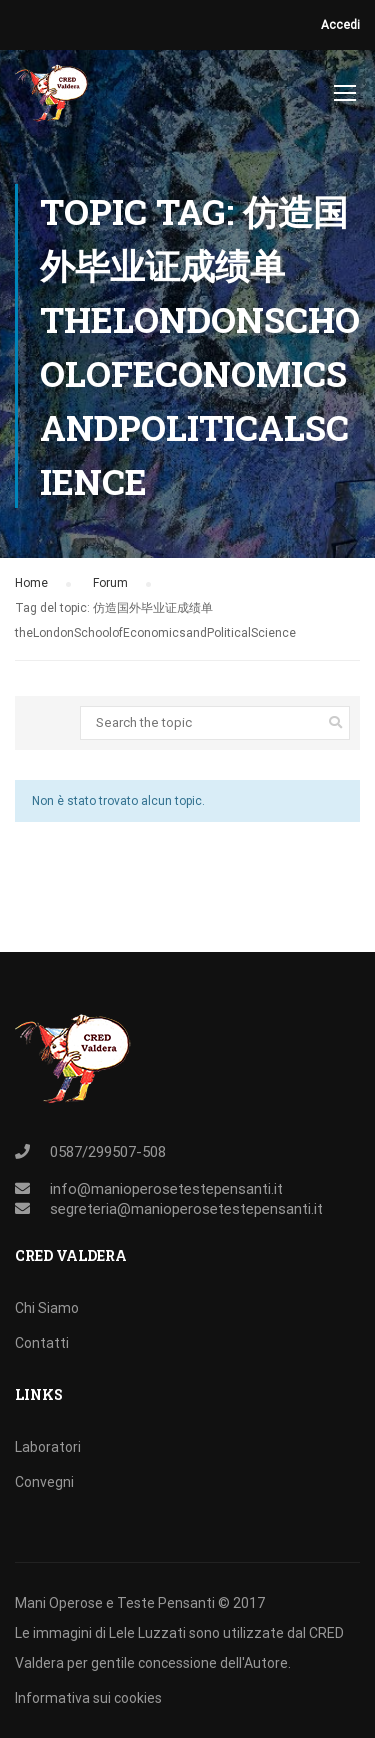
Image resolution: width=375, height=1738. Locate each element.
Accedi (340, 25)
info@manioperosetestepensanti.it (166, 1189)
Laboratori (48, 1447)
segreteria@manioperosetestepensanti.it (186, 1209)
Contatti (42, 1343)
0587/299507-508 (108, 1152)
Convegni (44, 1482)
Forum (110, 583)
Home (31, 583)
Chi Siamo (47, 1308)
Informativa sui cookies (88, 1698)
